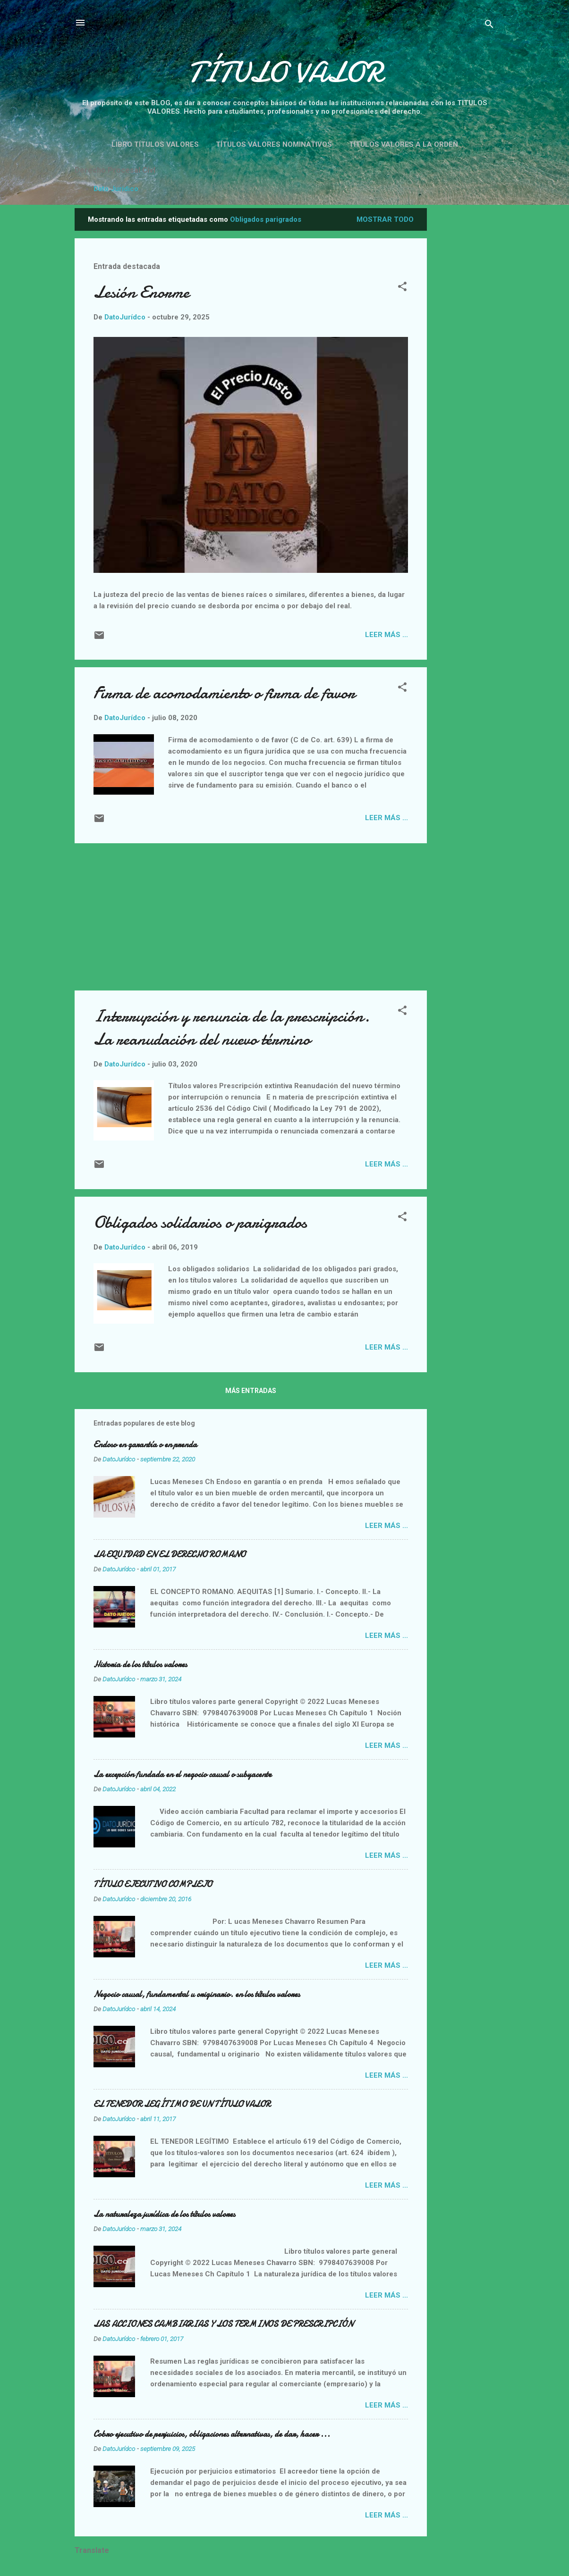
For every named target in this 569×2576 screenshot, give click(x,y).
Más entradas (250, 1390)
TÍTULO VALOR (284, 72)
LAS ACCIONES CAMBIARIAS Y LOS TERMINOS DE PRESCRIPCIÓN (223, 2324)
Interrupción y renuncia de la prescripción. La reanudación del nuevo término (231, 1028)
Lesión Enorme (141, 292)
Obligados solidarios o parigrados (200, 1222)
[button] (402, 288)
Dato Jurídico (115, 189)
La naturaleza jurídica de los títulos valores (164, 2214)
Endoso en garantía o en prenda (145, 1445)
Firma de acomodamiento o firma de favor (224, 693)
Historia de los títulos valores (140, 1664)
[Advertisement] (501, 349)
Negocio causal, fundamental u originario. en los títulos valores (196, 1994)
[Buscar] (489, 25)
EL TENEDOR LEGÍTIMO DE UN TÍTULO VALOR (182, 2104)
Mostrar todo (385, 219)
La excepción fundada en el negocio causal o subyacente (182, 1774)
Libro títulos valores (155, 144)
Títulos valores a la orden (403, 144)
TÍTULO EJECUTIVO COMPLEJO (152, 1884)
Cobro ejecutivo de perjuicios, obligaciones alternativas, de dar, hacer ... (211, 2434)
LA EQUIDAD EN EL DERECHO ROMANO (169, 1555)
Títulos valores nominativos (274, 144)
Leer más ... (386, 634)
